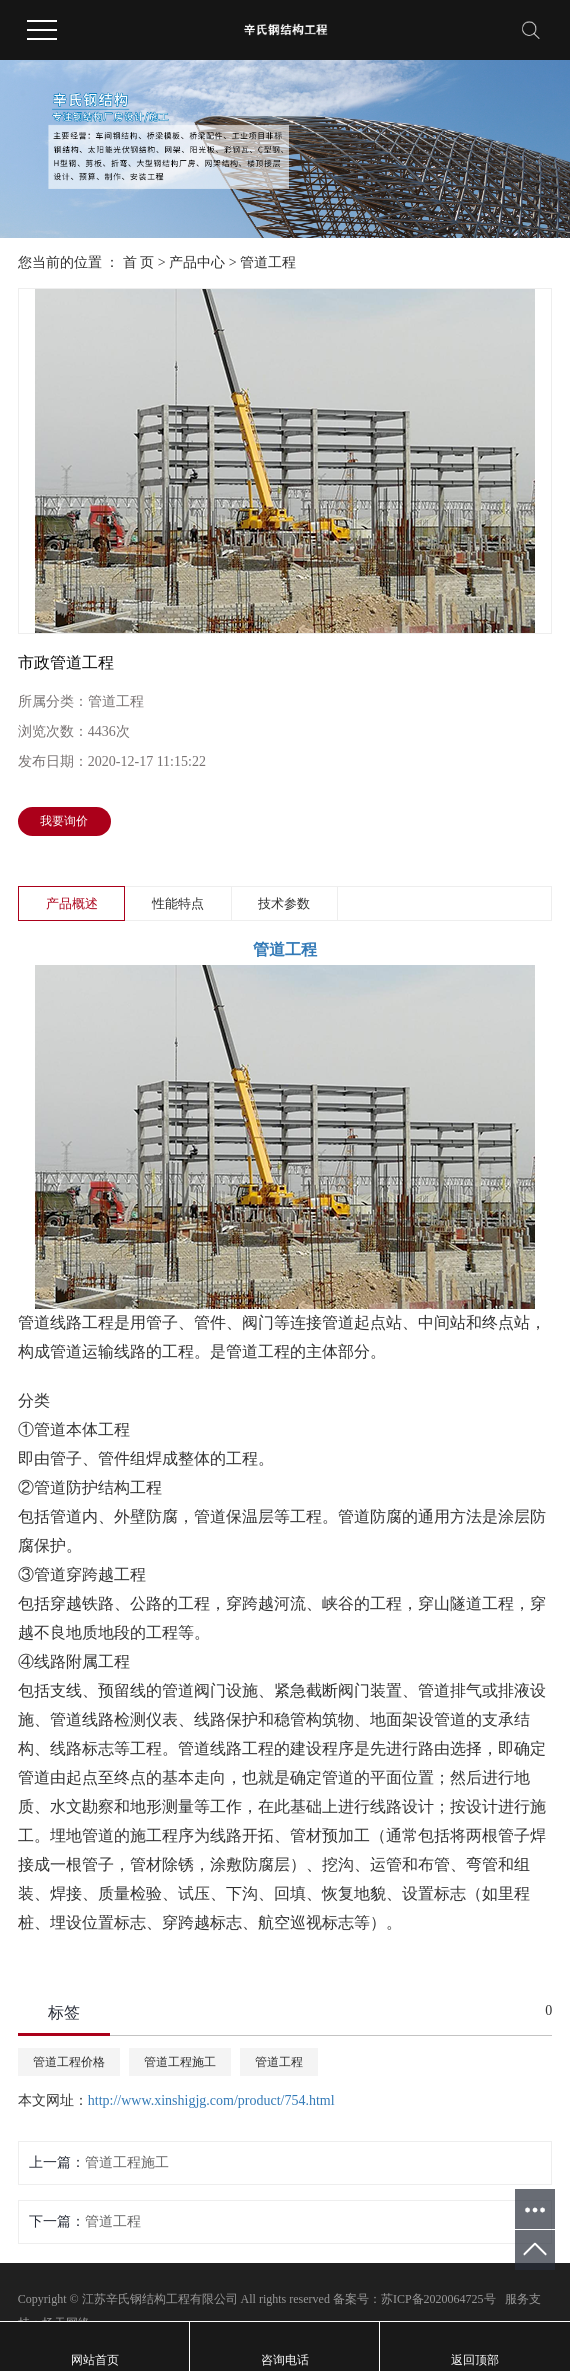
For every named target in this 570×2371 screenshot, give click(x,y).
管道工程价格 (69, 2062)
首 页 (139, 262)
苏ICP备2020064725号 (438, 2299)
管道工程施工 (180, 2062)
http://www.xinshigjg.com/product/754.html (211, 2100)
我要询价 (64, 821)
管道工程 (268, 262)
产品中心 (197, 262)
